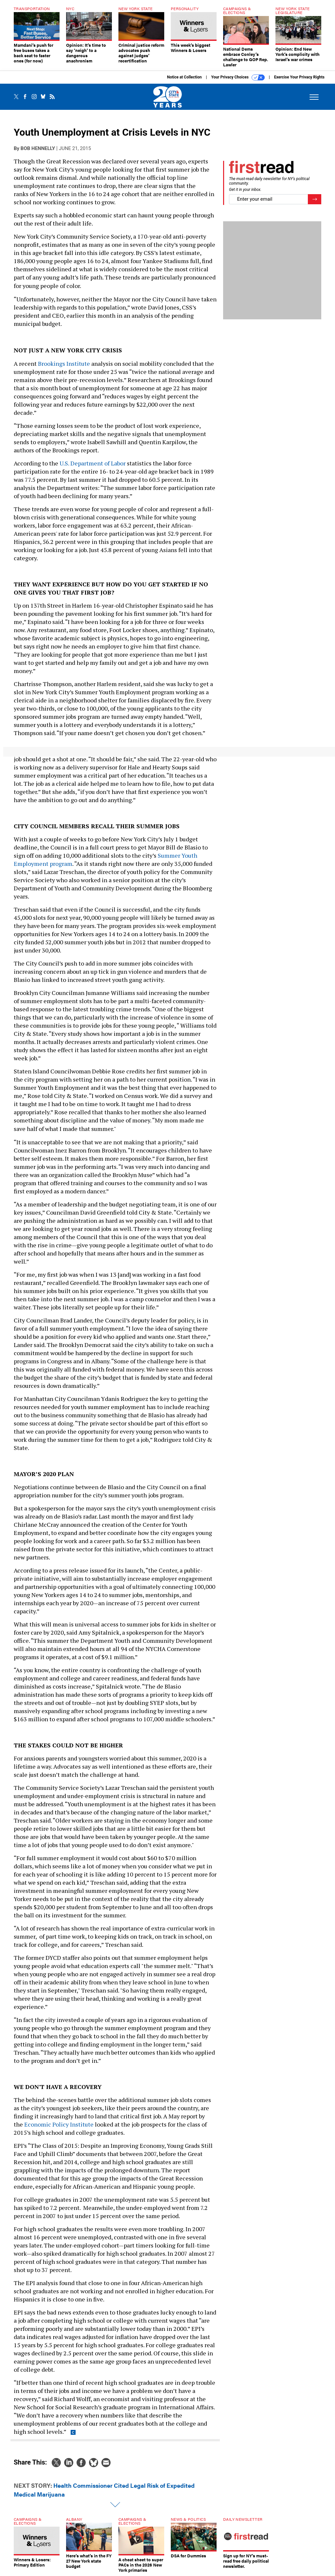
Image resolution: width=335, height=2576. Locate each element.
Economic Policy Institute (59, 2124)
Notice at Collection (184, 77)
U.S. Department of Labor (93, 463)
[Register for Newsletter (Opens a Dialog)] (314, 199)
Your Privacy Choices (238, 77)
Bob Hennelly (38, 148)
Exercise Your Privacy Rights (299, 77)
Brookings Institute (64, 363)
